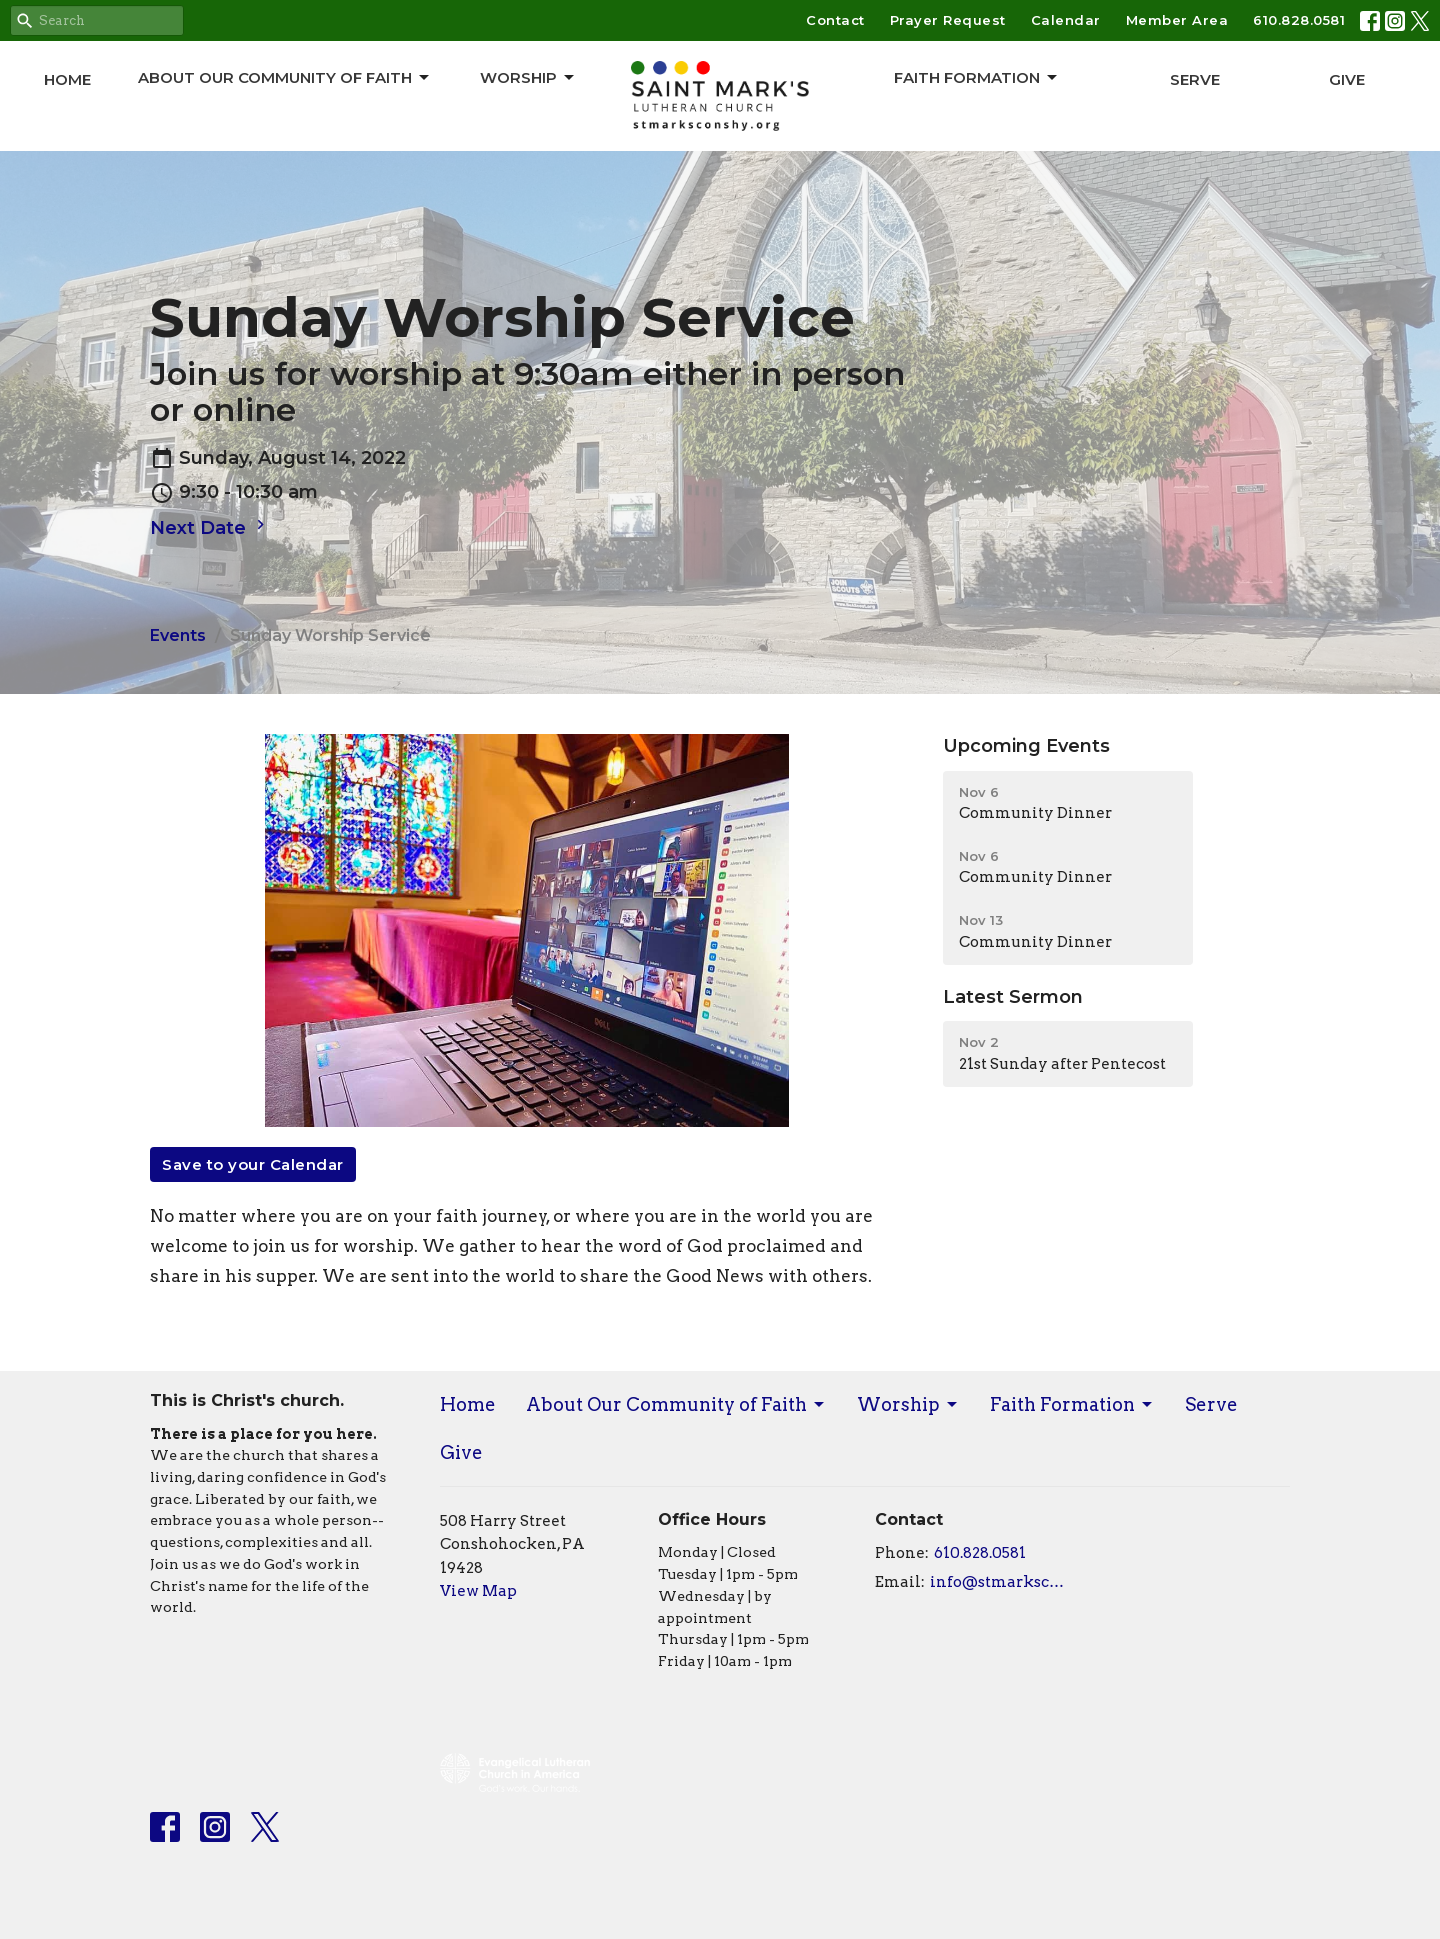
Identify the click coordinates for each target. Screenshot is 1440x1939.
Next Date (210, 527)
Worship (528, 78)
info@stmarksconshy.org (1001, 1582)
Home (67, 79)
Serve (1195, 79)
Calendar (1066, 20)
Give (1347, 79)
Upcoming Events (1026, 746)
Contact (835, 20)
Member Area (1177, 20)
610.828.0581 (1299, 20)
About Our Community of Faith (285, 78)
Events (178, 635)
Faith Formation (977, 78)
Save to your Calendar (253, 1164)
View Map (478, 1591)
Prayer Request (948, 20)
